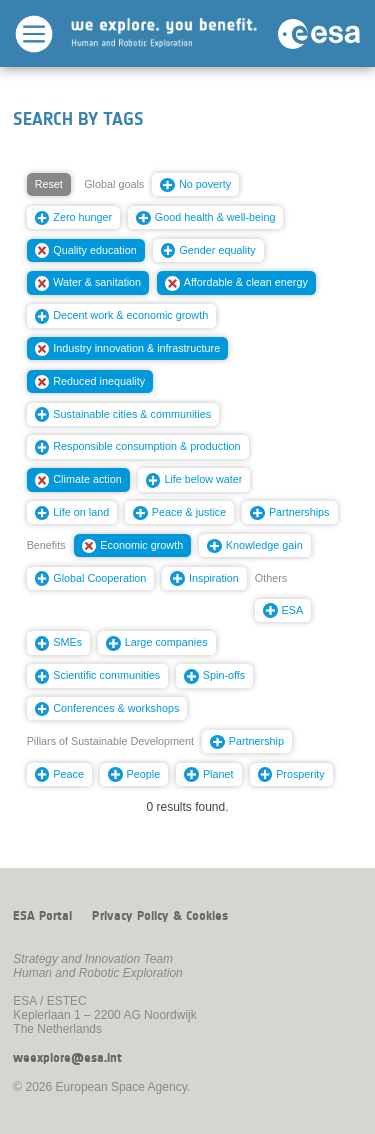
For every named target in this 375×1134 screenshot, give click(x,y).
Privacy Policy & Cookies (160, 916)
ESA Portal (42, 916)
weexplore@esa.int (67, 1058)
